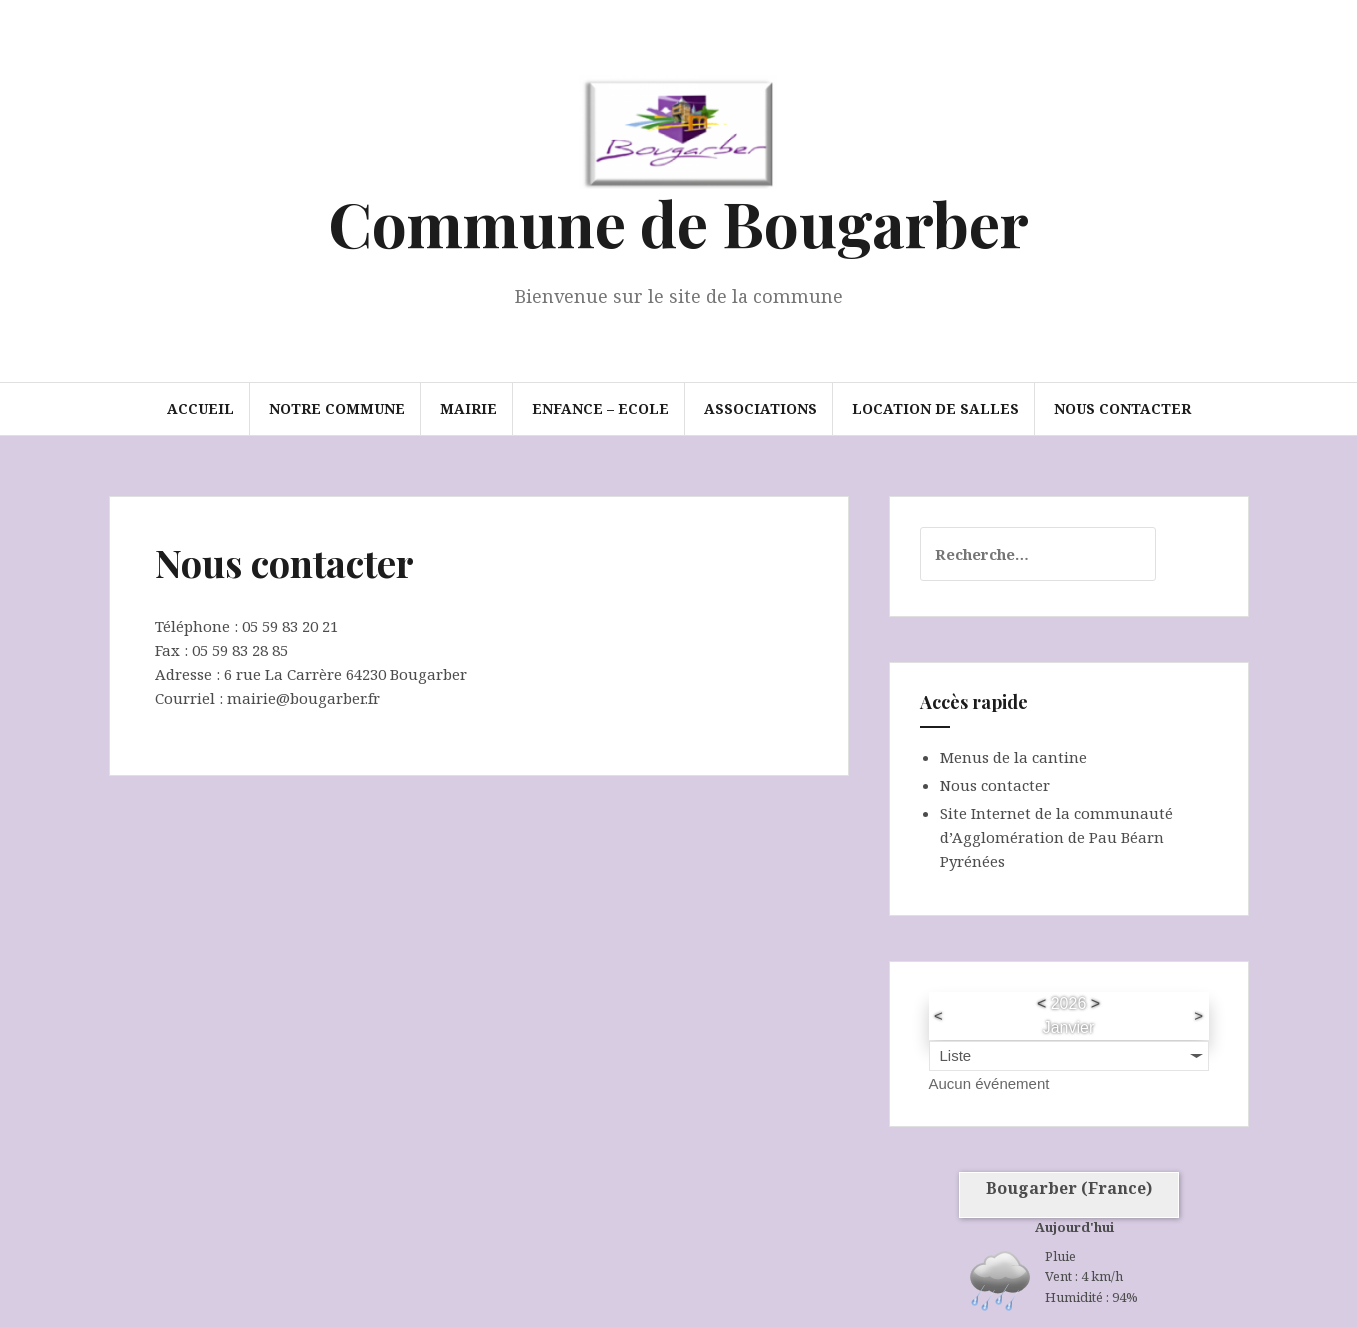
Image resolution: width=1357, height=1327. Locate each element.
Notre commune (337, 408)
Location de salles (935, 408)
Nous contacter (1122, 408)
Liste (956, 1055)
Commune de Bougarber (678, 222)
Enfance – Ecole (600, 408)
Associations (760, 408)
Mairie (468, 408)
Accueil (200, 408)
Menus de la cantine (1013, 757)
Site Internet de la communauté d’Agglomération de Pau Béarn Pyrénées (1056, 837)
